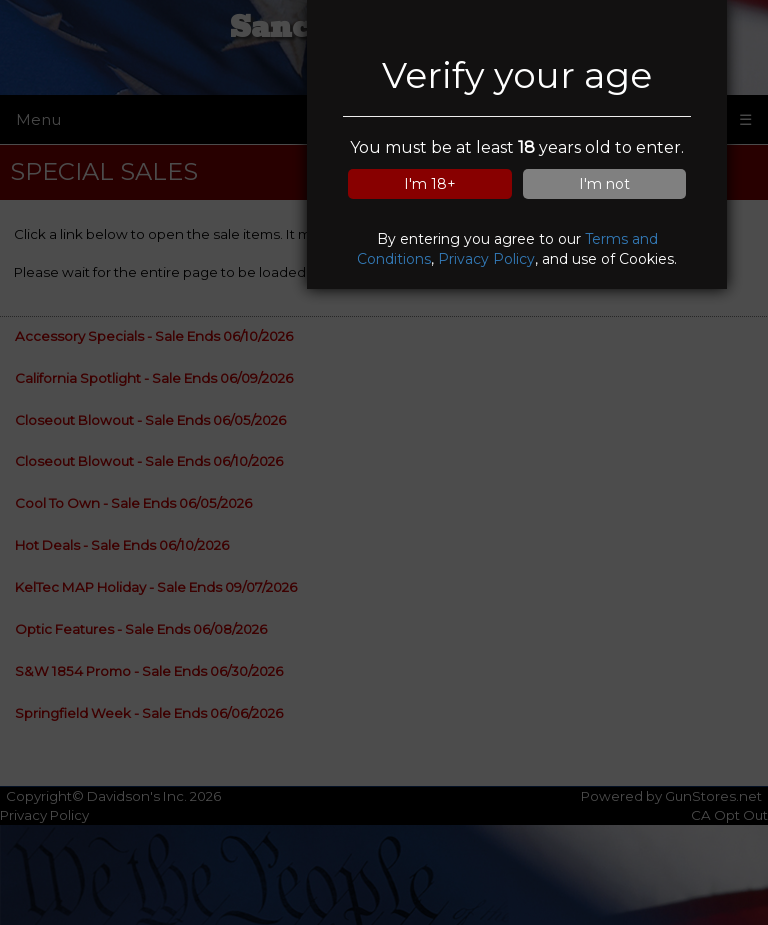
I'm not (604, 184)
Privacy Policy (486, 259)
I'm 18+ (430, 184)
